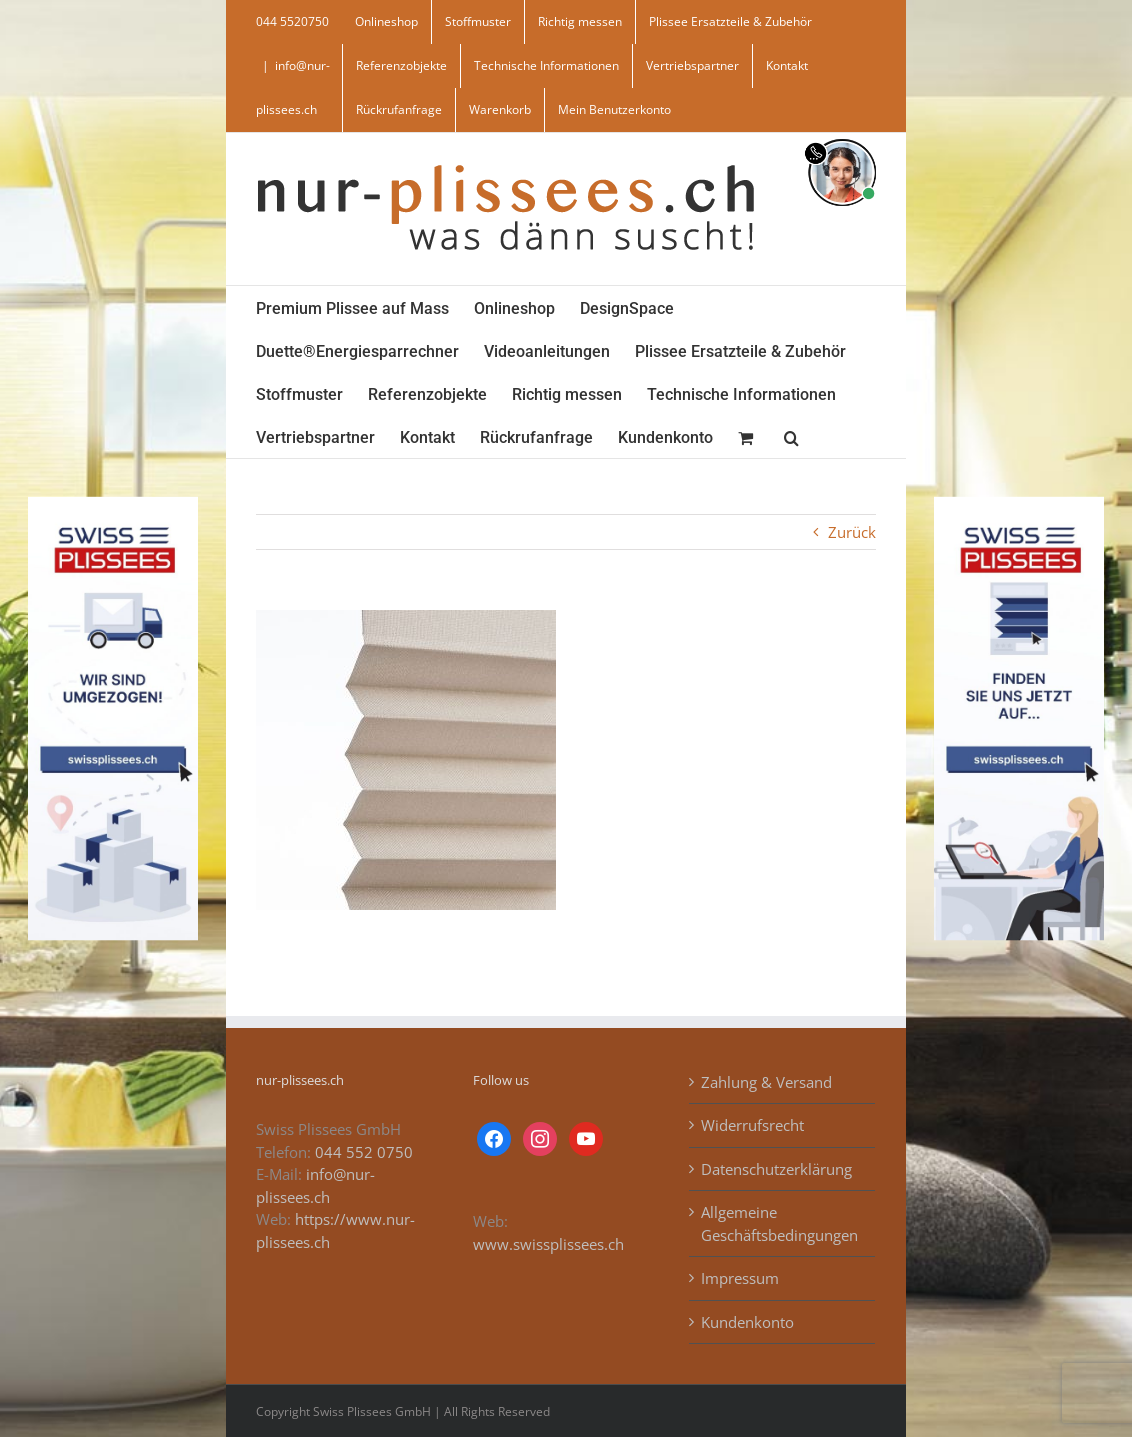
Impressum (740, 1278)
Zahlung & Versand (766, 1082)
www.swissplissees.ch (548, 1244)
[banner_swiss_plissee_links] (113, 503)
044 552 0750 (364, 1152)
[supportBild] (841, 135)
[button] (791, 436)
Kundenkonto (747, 1322)
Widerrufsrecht (752, 1125)
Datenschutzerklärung (776, 1169)
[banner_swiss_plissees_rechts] (1019, 503)
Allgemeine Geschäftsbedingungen (779, 1223)
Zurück (852, 532)
